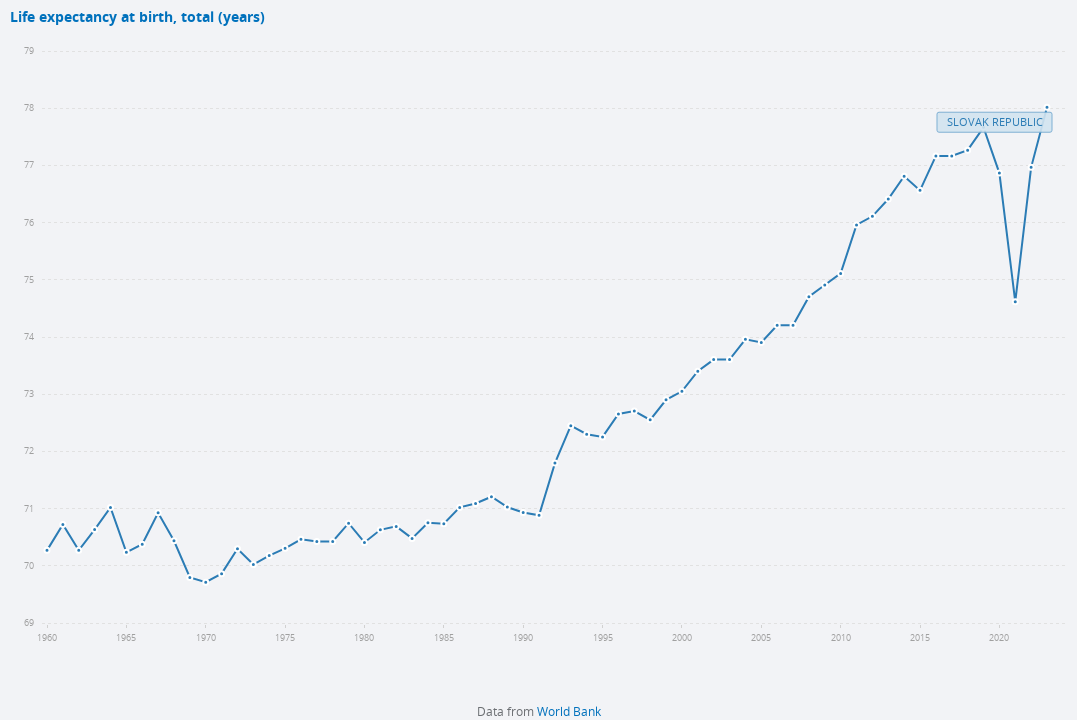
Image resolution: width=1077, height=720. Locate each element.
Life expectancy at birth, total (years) (137, 17)
